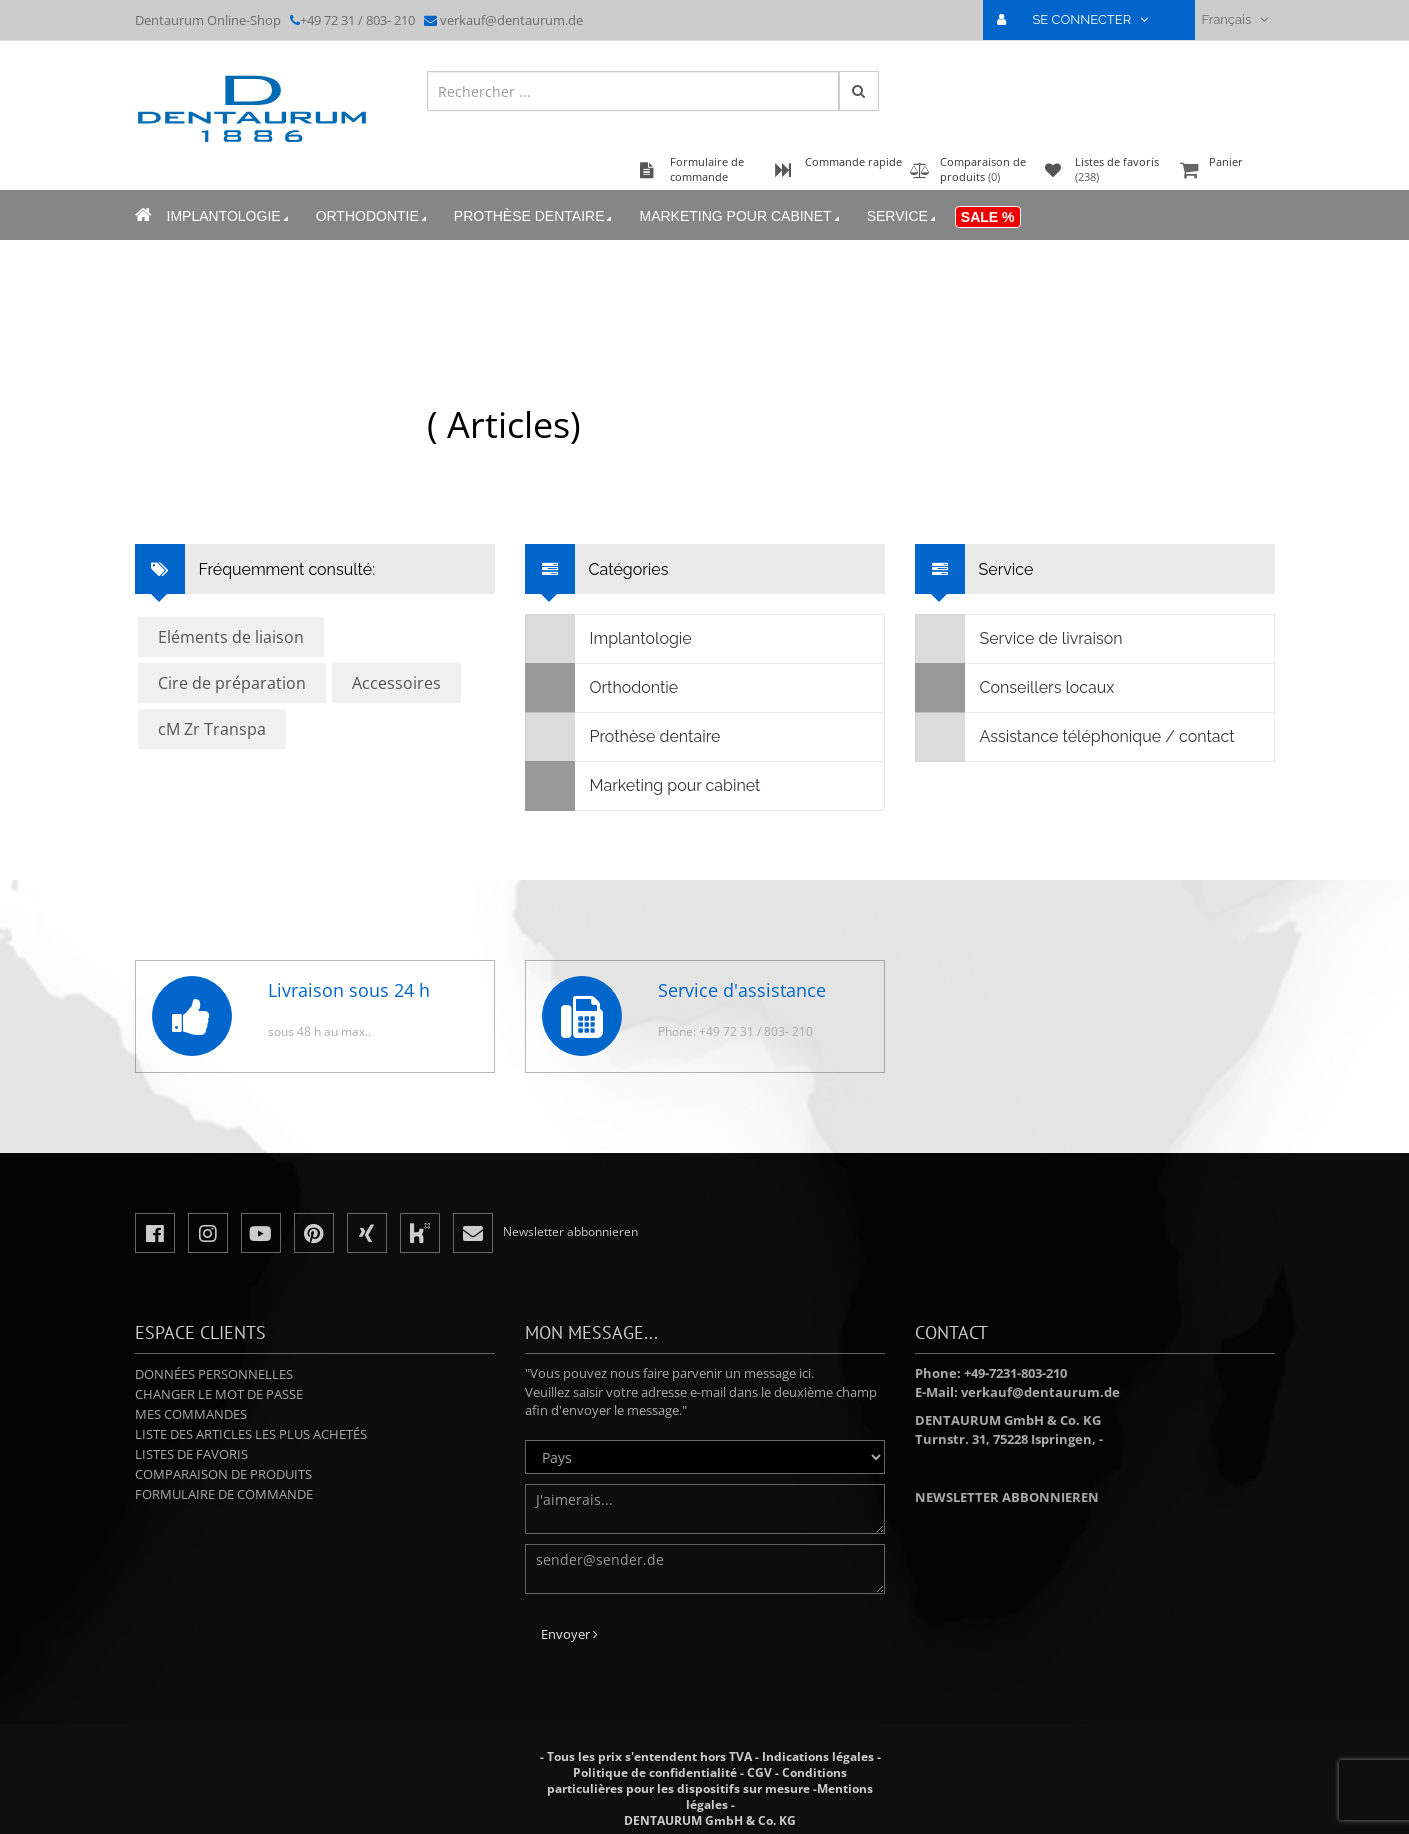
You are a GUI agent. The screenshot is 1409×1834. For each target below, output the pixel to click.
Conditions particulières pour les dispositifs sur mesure (697, 1780)
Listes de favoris (191, 1454)
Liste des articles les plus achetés (251, 1434)
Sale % (988, 217)
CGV (759, 1772)
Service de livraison (1019, 639)
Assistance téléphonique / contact (1075, 737)
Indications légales (818, 1756)
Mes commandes (191, 1414)
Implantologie (229, 216)
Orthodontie (373, 216)
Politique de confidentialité (655, 1772)
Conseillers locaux (1015, 688)
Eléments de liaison (231, 637)
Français (1234, 19)
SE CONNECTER (1080, 19)
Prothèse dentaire (535, 216)
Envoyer (569, 1634)
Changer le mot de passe (219, 1394)
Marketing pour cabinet (740, 216)
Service (903, 216)
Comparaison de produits (223, 1474)
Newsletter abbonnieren (1007, 1497)
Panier (1225, 171)
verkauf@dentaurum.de (511, 20)
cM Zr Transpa (212, 729)
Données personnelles (214, 1374)
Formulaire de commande (224, 1494)
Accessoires (396, 683)
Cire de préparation (232, 683)
